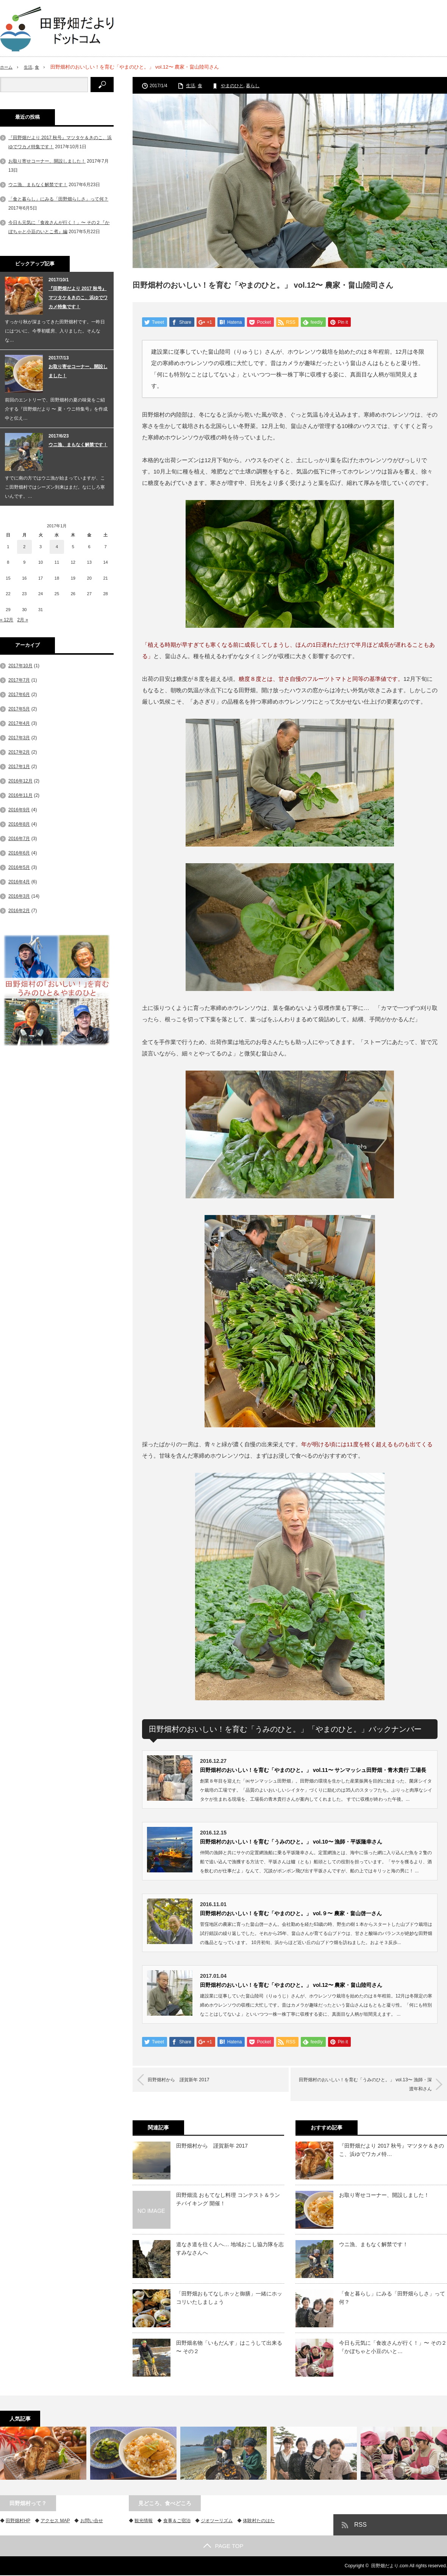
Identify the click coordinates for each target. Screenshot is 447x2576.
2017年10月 (20, 665)
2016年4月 (19, 881)
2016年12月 (20, 781)
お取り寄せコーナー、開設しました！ (384, 2196)
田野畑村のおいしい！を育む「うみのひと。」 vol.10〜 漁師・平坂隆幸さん (291, 1842)
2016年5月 (19, 867)
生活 (31, 67)
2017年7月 (19, 680)
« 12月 (6, 619)
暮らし (252, 85)
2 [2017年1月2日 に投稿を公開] (24, 546)
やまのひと (232, 85)
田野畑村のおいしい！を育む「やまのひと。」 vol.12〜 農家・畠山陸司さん (291, 1986)
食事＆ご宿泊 (177, 2521)
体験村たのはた (259, 2521)
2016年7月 (19, 838)
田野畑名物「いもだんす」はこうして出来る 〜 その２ (229, 2348)
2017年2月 (19, 752)
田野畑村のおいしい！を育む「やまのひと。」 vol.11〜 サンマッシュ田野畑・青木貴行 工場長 (313, 1771)
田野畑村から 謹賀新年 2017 (188, 2081)
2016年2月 (19, 910)
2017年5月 (19, 709)
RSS (360, 2525)
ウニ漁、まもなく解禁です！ (373, 2245)
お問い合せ (91, 2521)
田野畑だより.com (389, 2566)
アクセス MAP (55, 2521)
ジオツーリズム (217, 2521)
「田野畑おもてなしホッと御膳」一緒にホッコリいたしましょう (229, 2298)
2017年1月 (19, 766)
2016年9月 (19, 809)
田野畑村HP (18, 2521)
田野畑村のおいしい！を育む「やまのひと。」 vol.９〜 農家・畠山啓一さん (291, 1914)
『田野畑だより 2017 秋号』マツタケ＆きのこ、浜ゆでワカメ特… (391, 2150)
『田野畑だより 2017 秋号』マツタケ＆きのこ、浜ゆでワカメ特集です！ (78, 297)
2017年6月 (19, 694)
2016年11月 (20, 795)
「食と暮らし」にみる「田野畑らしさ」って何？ (392, 2298)
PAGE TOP (223, 2546)
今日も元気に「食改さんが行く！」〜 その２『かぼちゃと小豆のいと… (393, 2348)
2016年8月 (19, 824)
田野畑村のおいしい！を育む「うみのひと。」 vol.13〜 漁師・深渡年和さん (363, 2085)
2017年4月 (19, 723)
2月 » (22, 619)
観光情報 (143, 2521)
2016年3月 (19, 896)
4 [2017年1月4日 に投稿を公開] (57, 546)
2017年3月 (19, 737)
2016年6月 (19, 853)
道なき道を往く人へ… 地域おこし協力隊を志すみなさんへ (230, 2249)
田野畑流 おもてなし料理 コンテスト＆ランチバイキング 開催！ (228, 2200)
